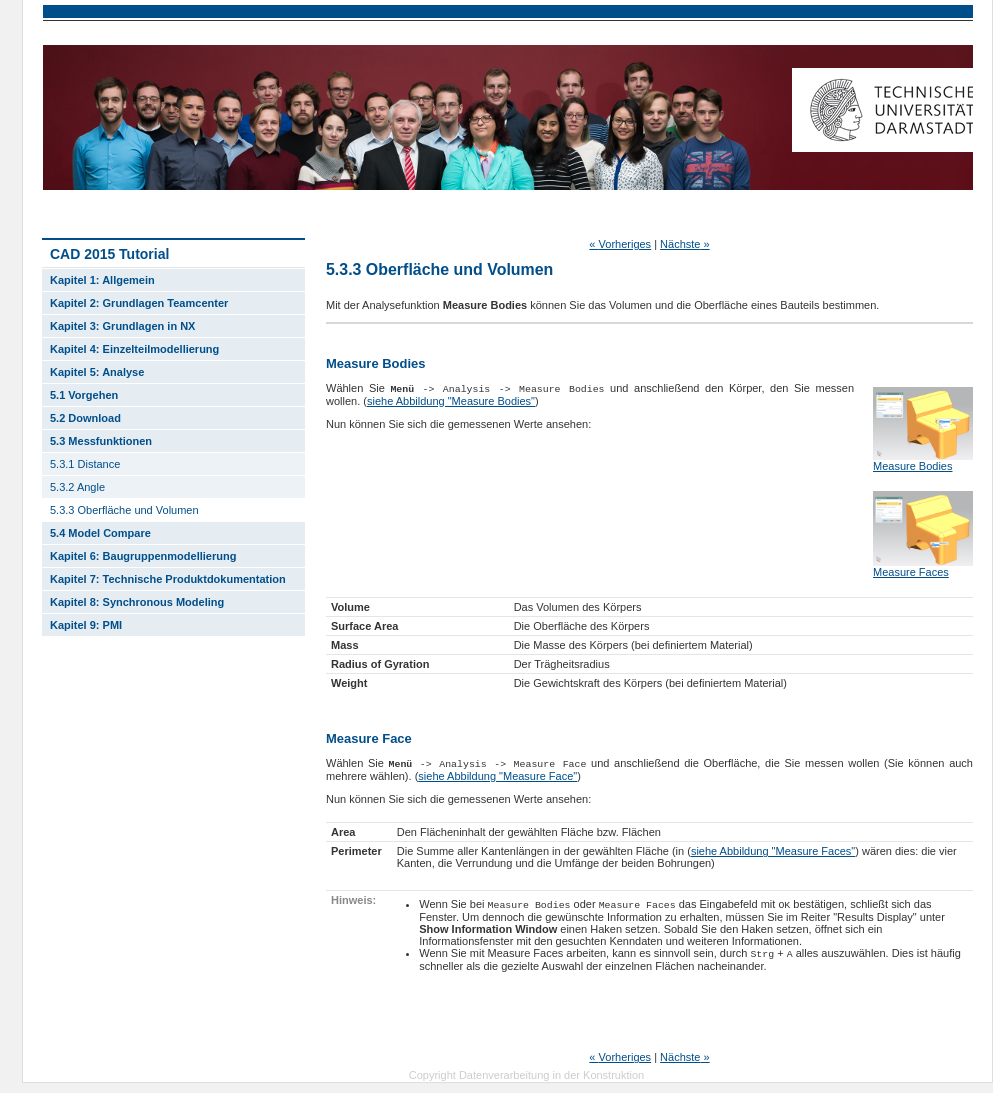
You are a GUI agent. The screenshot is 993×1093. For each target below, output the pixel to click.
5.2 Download (85, 418)
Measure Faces (911, 572)
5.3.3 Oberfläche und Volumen (124, 510)
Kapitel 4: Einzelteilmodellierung (134, 349)
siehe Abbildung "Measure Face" (497, 776)
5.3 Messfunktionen (101, 441)
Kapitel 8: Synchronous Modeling (137, 602)
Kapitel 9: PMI (86, 625)
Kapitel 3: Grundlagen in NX (122, 326)
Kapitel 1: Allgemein (102, 280)
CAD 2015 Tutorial (109, 254)
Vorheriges (620, 244)
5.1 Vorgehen (84, 395)
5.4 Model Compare (100, 533)
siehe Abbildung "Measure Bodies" (451, 401)
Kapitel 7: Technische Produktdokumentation (168, 579)
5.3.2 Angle (77, 487)
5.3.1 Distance (85, 464)
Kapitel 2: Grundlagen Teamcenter (139, 303)
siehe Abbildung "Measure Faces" (773, 851)
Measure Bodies (913, 466)
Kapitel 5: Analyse (97, 372)
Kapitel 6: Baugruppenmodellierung (143, 556)
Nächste (685, 244)
